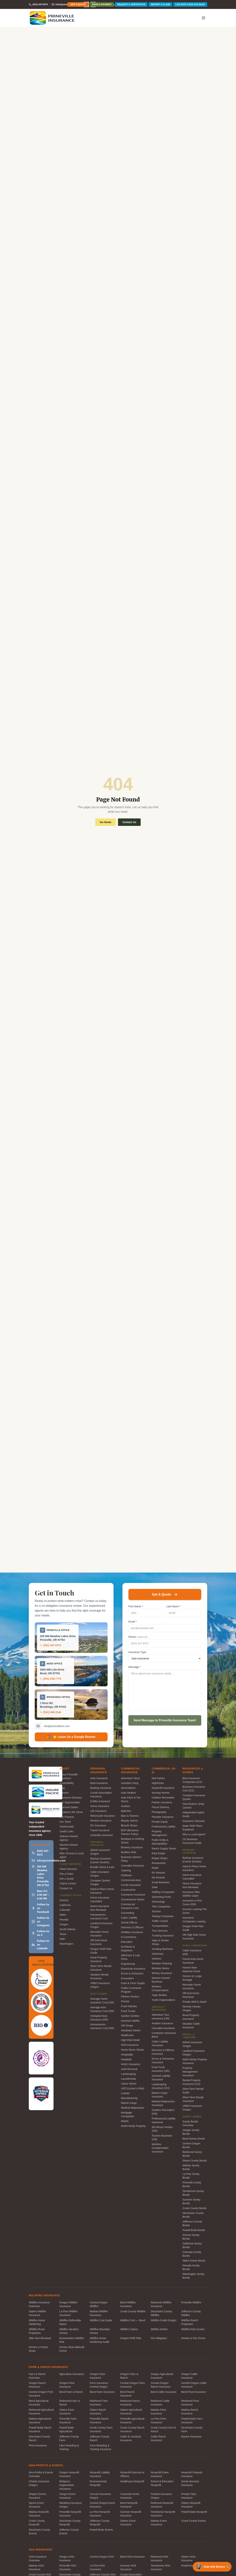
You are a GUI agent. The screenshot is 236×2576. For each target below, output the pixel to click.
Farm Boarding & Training (69, 2447)
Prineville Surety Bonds (191, 2184)
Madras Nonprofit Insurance (39, 2513)
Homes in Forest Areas (38, 2349)
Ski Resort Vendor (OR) (162, 2129)
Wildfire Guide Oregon (164, 2320)
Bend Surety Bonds (193, 2138)
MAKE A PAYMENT (102, 4)
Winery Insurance (162, 1973)
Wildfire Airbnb (159, 2329)
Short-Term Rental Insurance (100, 1968)
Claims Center (67, 1883)
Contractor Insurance (133, 1894)
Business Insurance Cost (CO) (193, 1788)
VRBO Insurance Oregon (100, 1985)
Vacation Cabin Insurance (191, 2025)
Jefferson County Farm (69, 2438)
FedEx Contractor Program (131, 1989)
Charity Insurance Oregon (39, 2483)
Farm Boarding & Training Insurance (100, 2447)
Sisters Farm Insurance (66, 2411)
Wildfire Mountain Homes (100, 2331)
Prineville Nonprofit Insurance (70, 2513)
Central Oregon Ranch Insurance (160, 2384)
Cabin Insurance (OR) (191, 1952)
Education (126, 1941)
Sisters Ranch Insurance (98, 2411)
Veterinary (157, 1953)
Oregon (63, 1924)
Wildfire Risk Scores (192, 2329)
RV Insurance (98, 1825)
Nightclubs (158, 1783)
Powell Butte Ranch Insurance (40, 2429)
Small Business (160, 1882)
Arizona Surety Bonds (191, 2236)
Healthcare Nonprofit (132, 2481)
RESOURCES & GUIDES (192, 1770)
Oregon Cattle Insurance (189, 2376)
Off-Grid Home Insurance (98, 1942)
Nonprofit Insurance (163, 1787)
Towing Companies (163, 1916)
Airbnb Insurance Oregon (100, 1852)
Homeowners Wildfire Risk (71, 2340)
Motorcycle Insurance (102, 1815)
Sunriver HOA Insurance (128, 2567)
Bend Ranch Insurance (127, 2393)
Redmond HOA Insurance (159, 2558)
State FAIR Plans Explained (192, 1827)
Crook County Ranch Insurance (132, 2429)
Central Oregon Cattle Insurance (193, 2384)
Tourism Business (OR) (162, 2137)
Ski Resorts (158, 1877)
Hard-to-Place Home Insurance (102, 1891)
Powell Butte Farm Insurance (191, 2420)
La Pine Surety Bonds (191, 2175)
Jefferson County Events (69, 2531)
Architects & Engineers (128, 1948)
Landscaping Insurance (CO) (160, 2086)
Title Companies (161, 1906)
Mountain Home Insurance (99, 1933)
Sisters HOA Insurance (188, 2558)
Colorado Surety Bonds (191, 2254)
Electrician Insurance (133, 1968)
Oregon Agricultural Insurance (162, 2376)
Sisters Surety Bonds (194, 2160)
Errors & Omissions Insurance (163, 2060)
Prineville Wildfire (191, 2302)
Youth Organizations (163, 1999)
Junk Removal (129, 2069)
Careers (64, 1792)
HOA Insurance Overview (37, 2558)
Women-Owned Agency (68, 1846)
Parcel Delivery (160, 1807)
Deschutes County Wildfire (161, 2313)
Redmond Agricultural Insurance (41, 2411)
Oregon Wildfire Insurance (68, 2304)
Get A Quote (165, 1594)
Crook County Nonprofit (37, 2522)
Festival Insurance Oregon (161, 2496)
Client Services (68, 1868)
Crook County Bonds (194, 2208)
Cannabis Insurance (132, 1865)
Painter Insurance (162, 1802)
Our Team (65, 1821)
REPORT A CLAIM (160, 4)
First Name (141, 1606)
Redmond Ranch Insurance (130, 2402)
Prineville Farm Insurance (68, 2420)
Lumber (125, 2093)
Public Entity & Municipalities (160, 1841)
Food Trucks (128, 2011)
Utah (62, 1938)
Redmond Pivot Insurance (190, 2402)
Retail (155, 1867)
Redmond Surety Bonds (192, 2154)
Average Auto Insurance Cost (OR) (102, 2009)
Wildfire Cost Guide (101, 2320)
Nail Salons (158, 1778)
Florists (125, 2001)
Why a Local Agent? (194, 1834)
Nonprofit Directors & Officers (132, 2474)
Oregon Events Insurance (37, 2496)
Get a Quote (66, 1878)
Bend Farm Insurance (102, 2391)
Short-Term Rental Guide (193, 2090)
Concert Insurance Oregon (100, 2496)
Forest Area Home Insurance (193, 1960)
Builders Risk (128, 1852)
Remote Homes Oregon (191, 2008)
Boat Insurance (99, 1783)
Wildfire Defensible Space (70, 2322)
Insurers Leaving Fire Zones (194, 1911)
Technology (158, 1901)
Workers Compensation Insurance (160, 2148)
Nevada (63, 1919)
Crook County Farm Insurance (101, 2429)
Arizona (63, 1900)
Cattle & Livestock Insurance (130, 2438)
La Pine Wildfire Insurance (68, 2313)
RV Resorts (158, 1872)
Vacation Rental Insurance (99, 1976)
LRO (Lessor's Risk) (132, 2088)
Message (140, 1666)
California (64, 1905)
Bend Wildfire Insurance (128, 2304)
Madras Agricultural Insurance (40, 2420)
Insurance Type (137, 1652)
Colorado (64, 1909)
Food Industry (129, 2006)
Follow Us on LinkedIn (40, 1944)
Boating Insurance (100, 1787)
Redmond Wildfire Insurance (161, 2304)
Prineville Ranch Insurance (99, 2420)
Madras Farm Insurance (158, 2411)
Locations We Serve (71, 1812)
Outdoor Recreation (163, 1797)
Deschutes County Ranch (39, 2438)
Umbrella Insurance (101, 1835)
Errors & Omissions (132, 1973)
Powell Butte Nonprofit (194, 2511)
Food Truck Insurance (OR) (160, 2069)
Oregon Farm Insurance (97, 2376)
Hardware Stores (130, 2030)
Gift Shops (127, 2025)
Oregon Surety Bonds (190, 2132)
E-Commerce (128, 1937)
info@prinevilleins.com (57, 1726)
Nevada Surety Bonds (191, 2267)
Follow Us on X (40, 1933)
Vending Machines (162, 1948)
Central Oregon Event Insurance (102, 2504)
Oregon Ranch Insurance (37, 2384)
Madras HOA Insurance (36, 2567)
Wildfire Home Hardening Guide (99, 2340)
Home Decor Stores (132, 2049)
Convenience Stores (132, 1899)
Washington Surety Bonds (193, 2276)
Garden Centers (130, 2015)
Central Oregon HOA (102, 2556)
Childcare (126, 1875)
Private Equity (160, 1821)
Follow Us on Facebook (40, 1908)
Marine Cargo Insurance (159, 2094)
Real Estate (158, 1853)
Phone (138, 1636)
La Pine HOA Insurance (97, 2567)
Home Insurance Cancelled (99, 1899)
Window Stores (160, 1968)
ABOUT (64, 1768)
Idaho (62, 1914)
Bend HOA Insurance (132, 2556)
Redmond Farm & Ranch (69, 2402)
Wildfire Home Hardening (37, 2322)
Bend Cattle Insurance (164, 2391)
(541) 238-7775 (50, 1678)
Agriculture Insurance (71, 2374)
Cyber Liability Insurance (160, 2043)
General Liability (130, 2020)
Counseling (127, 1912)
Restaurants (159, 1863)
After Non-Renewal (40, 2338)
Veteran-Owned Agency (68, 1838)
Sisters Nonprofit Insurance (190, 2504)
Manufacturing (129, 2098)
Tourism (156, 1911)
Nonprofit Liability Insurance (100, 2474)
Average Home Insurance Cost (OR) (102, 2000)
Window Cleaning (162, 1963)
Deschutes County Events (39, 2531)
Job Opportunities (69, 1802)
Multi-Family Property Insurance (194, 2061)
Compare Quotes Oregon (100, 1882)
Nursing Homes (160, 1792)
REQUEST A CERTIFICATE (131, 4)
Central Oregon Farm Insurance (132, 2384)
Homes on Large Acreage (192, 1978)
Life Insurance (98, 1810)
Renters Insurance (100, 1820)
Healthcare (127, 2035)
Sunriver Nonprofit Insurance (130, 2513)
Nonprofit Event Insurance (160, 2474)
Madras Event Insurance (159, 2522)
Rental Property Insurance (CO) (191, 2082)
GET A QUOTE (78, 4)
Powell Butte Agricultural (66, 2429)
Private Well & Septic (194, 2001)
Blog (62, 1787)
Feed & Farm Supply (133, 1983)
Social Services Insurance (190, 2483)
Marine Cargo (129, 2102)
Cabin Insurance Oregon (99, 1873)
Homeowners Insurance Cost (99, 1916)
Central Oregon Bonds (191, 2145)
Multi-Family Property (133, 2125)
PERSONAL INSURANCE (98, 1770)
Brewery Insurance (132, 1847)
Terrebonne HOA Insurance (160, 2567)
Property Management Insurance (190, 2071)
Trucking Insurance (163, 1935)
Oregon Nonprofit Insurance (69, 2474)
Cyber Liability (129, 1917)
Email (138, 1621)
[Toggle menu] (203, 18)
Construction (128, 1889)
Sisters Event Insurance (127, 2522)
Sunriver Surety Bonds (191, 2201)
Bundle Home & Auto (102, 1867)
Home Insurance (99, 1806)
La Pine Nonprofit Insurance (100, 2513)
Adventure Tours (130, 1778)
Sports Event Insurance (36, 2504)
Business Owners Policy (131, 1859)
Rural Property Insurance (98, 1959)
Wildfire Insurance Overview (39, 2304)
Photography (159, 1812)
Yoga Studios (159, 1995)
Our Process (66, 1816)
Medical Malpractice (132, 2107)
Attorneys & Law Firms (130, 1957)
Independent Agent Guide (193, 1814)
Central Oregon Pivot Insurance (41, 2393)
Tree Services (160, 1930)
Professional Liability (163, 1826)
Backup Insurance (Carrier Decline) (100, 1860)
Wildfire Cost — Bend (132, 2320)
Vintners (156, 1958)
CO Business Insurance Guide (192, 1841)
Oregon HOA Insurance (66, 2558)
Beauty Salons (129, 1820)
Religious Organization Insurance (66, 2485)
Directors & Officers (132, 1927)
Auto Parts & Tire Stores (131, 1799)
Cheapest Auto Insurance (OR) (99, 2017)
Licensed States (68, 1807)
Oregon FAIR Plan (130, 2338)
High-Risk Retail (130, 2040)
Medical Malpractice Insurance (163, 2103)
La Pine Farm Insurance (158, 2420)
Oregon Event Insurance (67, 2496)
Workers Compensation (160, 1988)
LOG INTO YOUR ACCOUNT (190, 4)
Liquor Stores (128, 2083)
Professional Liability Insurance (163, 2120)
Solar (155, 1887)
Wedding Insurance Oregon (70, 2504)
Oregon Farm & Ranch (129, 2376)
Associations (128, 1787)
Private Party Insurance (188, 2496)
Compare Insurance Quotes (193, 1797)
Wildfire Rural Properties (36, 2331)
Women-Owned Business (161, 1979)
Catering (126, 1870)
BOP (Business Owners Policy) (130, 1832)
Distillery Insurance (132, 1932)
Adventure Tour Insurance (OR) (160, 2016)
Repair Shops (159, 1858)
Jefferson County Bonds (192, 2223)
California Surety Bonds (192, 2245)
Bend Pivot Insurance (193, 2391)
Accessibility (66, 1783)
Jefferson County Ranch (99, 2438)
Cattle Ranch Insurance (158, 2438)
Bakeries (126, 1810)
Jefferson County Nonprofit (99, 2522)
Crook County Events (193, 2520)
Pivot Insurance (38, 2445)
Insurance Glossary (70, 1797)
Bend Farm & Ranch (71, 2391)
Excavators (127, 1978)
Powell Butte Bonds (193, 2230)
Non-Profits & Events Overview (41, 2474)
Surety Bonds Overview (190, 2123)
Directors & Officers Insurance (163, 2052)
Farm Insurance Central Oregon (99, 2384)
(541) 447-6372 (50, 1645)
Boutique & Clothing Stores (132, 1840)
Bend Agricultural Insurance (39, 2402)
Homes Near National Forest (191, 1969)
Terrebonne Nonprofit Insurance (163, 2513)
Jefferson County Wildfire (191, 2313)
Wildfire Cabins (129, 2329)
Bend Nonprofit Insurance (129, 2504)
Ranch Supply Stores (164, 1848)
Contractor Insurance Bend (164, 2034)
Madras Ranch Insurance (189, 2411)
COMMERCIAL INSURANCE (130, 1770)
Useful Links (66, 1831)
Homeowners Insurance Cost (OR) (102, 2026)
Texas (62, 1934)
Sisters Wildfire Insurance (37, 2313)
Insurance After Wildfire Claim (191, 1894)
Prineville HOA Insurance (67, 2567)
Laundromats (128, 2078)
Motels (125, 2121)
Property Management (159, 1833)
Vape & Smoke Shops (160, 1942)
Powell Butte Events (101, 2529)
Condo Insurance (131, 1884)
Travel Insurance (100, 1830)
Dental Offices (129, 1922)
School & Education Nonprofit (162, 2483)
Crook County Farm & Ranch (163, 2429)
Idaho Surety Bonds (193, 2260)
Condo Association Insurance (101, 1794)
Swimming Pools (161, 1896)
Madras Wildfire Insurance (99, 2313)
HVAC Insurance (130, 2064)
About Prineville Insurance (68, 1776)
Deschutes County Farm (191, 2429)
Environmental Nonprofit (98, 2483)
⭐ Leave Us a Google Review (71, 1737)
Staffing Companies (163, 1892)
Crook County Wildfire (133, 2311)
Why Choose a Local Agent (71, 1855)
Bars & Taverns (130, 1815)
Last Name (179, 1606)
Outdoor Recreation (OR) (163, 2111)
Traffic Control (160, 1921)
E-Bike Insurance (100, 1801)
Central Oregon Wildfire (99, 2304)
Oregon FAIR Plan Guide (100, 1950)
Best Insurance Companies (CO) (192, 1780)
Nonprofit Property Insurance (191, 2474)
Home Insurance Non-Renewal (99, 1908)
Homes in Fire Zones (193, 2338)
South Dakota (67, 1929)
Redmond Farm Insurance (99, 2402)
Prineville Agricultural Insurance (132, 2420)
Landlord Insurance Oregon (101, 1925)
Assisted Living (129, 1783)
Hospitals (126, 2059)
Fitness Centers (130, 1996)
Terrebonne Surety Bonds (193, 2193)
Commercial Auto (131, 1880)
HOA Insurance (130, 2044)
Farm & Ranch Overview (37, 2376)
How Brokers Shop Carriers (193, 1805)
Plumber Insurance (163, 1816)
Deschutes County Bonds (193, 2215)
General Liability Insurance (161, 2077)
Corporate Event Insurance (129, 2496)
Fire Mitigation (159, 2338)
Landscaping (128, 2073)
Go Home (105, 822)
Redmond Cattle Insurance (160, 2402)
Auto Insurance (99, 1778)
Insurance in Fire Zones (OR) (192, 1902)
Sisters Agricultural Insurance (131, 2411)
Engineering (128, 1963)
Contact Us (129, 822)
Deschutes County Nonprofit (69, 2522)
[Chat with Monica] (212, 2567)
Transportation (160, 1925)
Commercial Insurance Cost (129, 1906)
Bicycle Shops (129, 1825)
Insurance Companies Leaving (194, 1919)
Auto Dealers (128, 1792)
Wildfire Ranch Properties (189, 2322)
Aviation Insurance (162, 2023)
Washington (66, 1943)
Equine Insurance (191, 2436)
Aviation (125, 1806)
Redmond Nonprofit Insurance (162, 2504)
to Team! (165, 1720)
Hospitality (127, 2054)
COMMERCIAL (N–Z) (164, 1770)
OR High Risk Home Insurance (194, 1936)
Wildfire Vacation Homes (69, 2331)
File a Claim (66, 1873)
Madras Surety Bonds (190, 2167)
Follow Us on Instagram (40, 1921)
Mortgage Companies (127, 2114)
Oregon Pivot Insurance (67, 2384)
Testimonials (66, 1826)
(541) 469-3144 (50, 1712)
